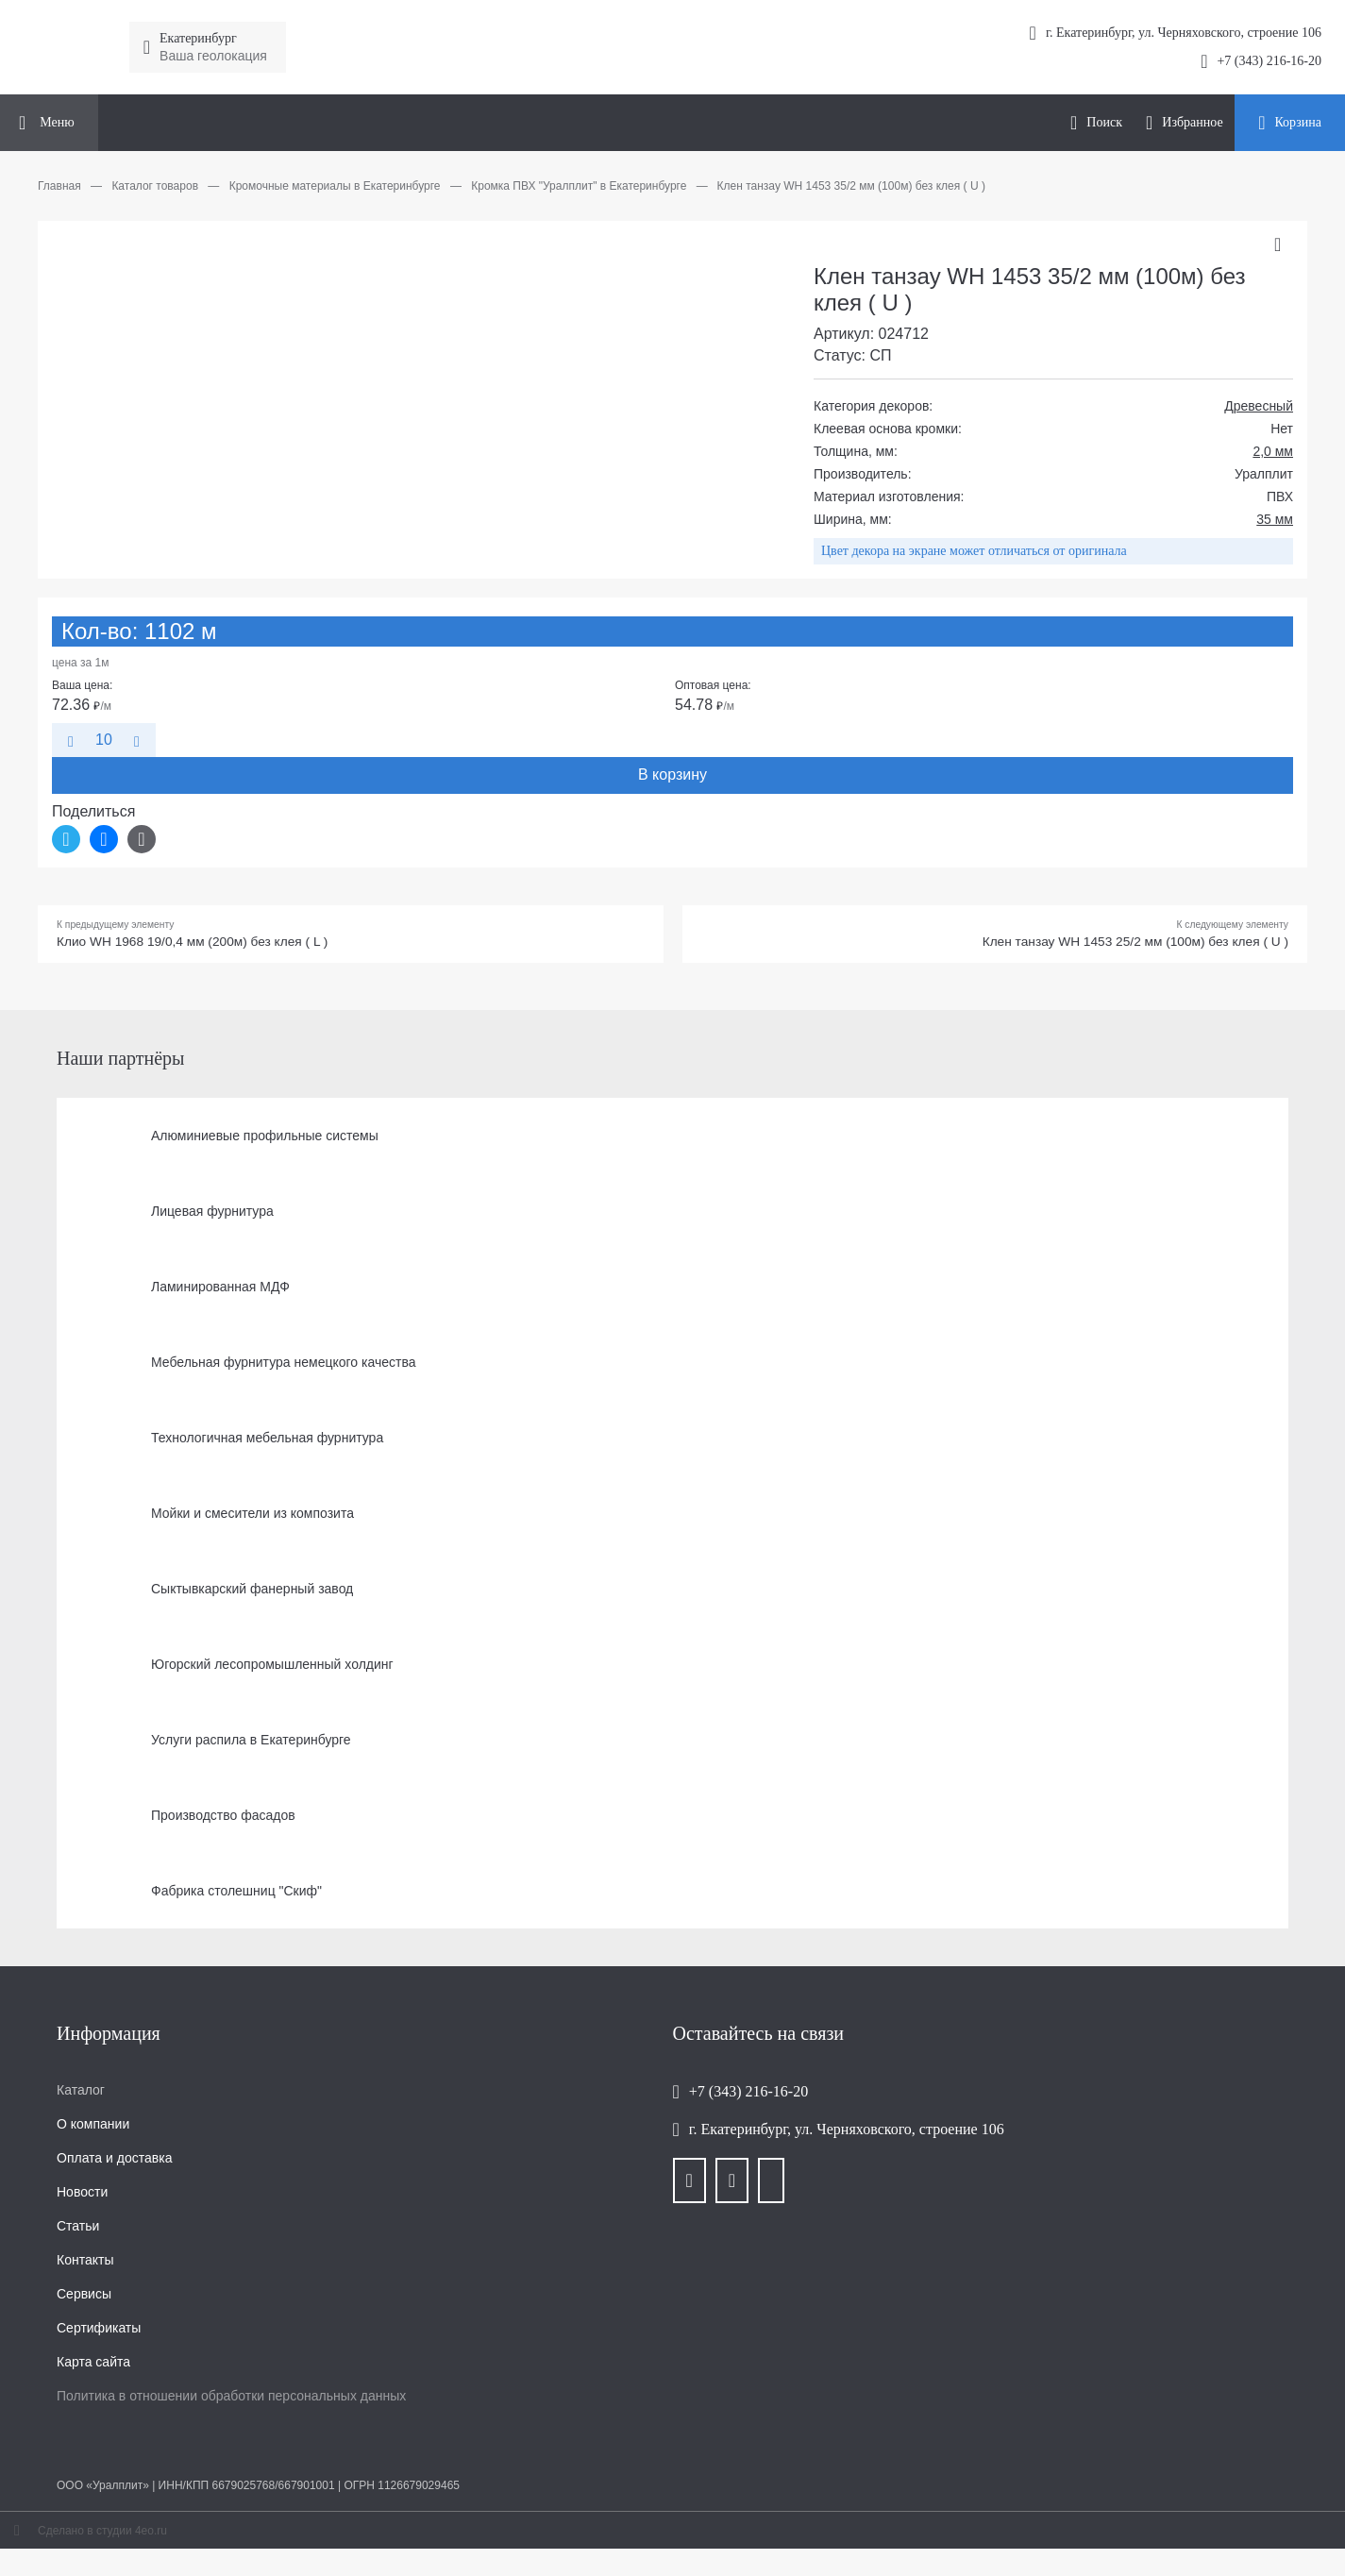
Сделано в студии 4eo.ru (102, 2536)
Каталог (81, 2095)
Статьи (78, 2231)
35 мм (1274, 519)
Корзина (1297, 122)
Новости (82, 2197)
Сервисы (84, 2299)
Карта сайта (93, 2367)
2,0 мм (1273, 451)
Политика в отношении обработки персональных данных (231, 2401)
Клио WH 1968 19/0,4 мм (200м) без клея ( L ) (215, 945)
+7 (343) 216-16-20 (1269, 61)
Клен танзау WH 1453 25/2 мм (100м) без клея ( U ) (1109, 945)
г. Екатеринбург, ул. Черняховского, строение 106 (846, 2135)
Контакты (85, 2265)
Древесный (1258, 405)
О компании (93, 2129)
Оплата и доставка (114, 2163)
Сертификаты (99, 2333)
